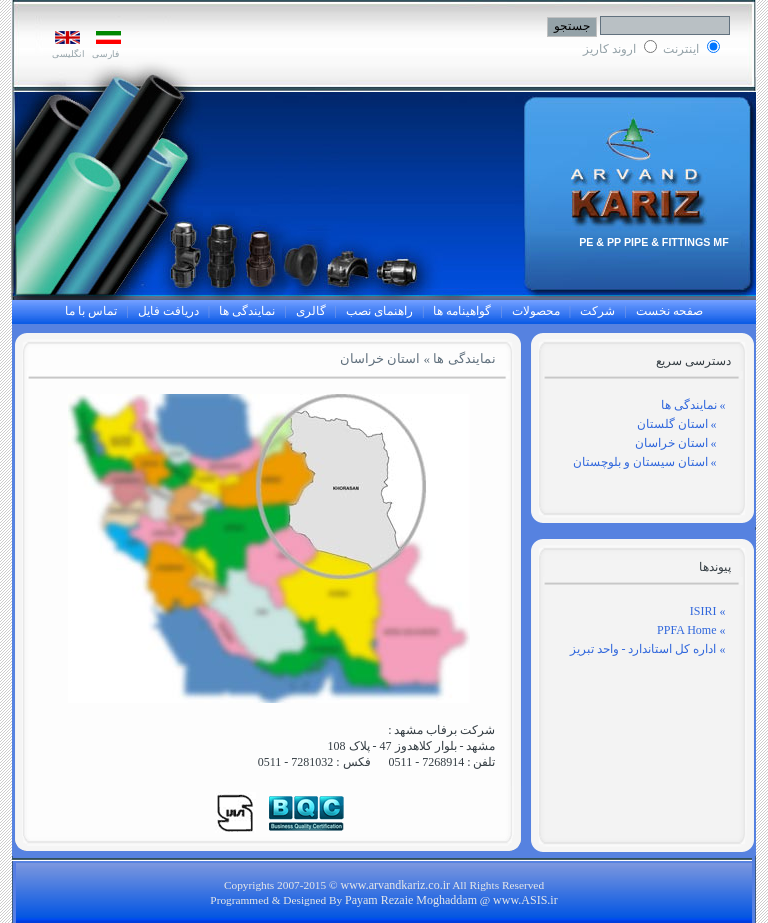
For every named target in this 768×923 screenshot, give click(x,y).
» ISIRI (708, 611)
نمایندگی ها (247, 311)
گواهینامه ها (462, 311)
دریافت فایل (168, 311)
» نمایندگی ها (693, 405)
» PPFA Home (691, 630)
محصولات (536, 311)
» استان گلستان (681, 424)
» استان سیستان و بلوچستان (649, 462)
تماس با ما (91, 311)
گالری (311, 311)
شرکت (597, 311)
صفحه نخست (669, 311)
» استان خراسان (680, 443)
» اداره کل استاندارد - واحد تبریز (648, 649)
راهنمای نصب (379, 311)
